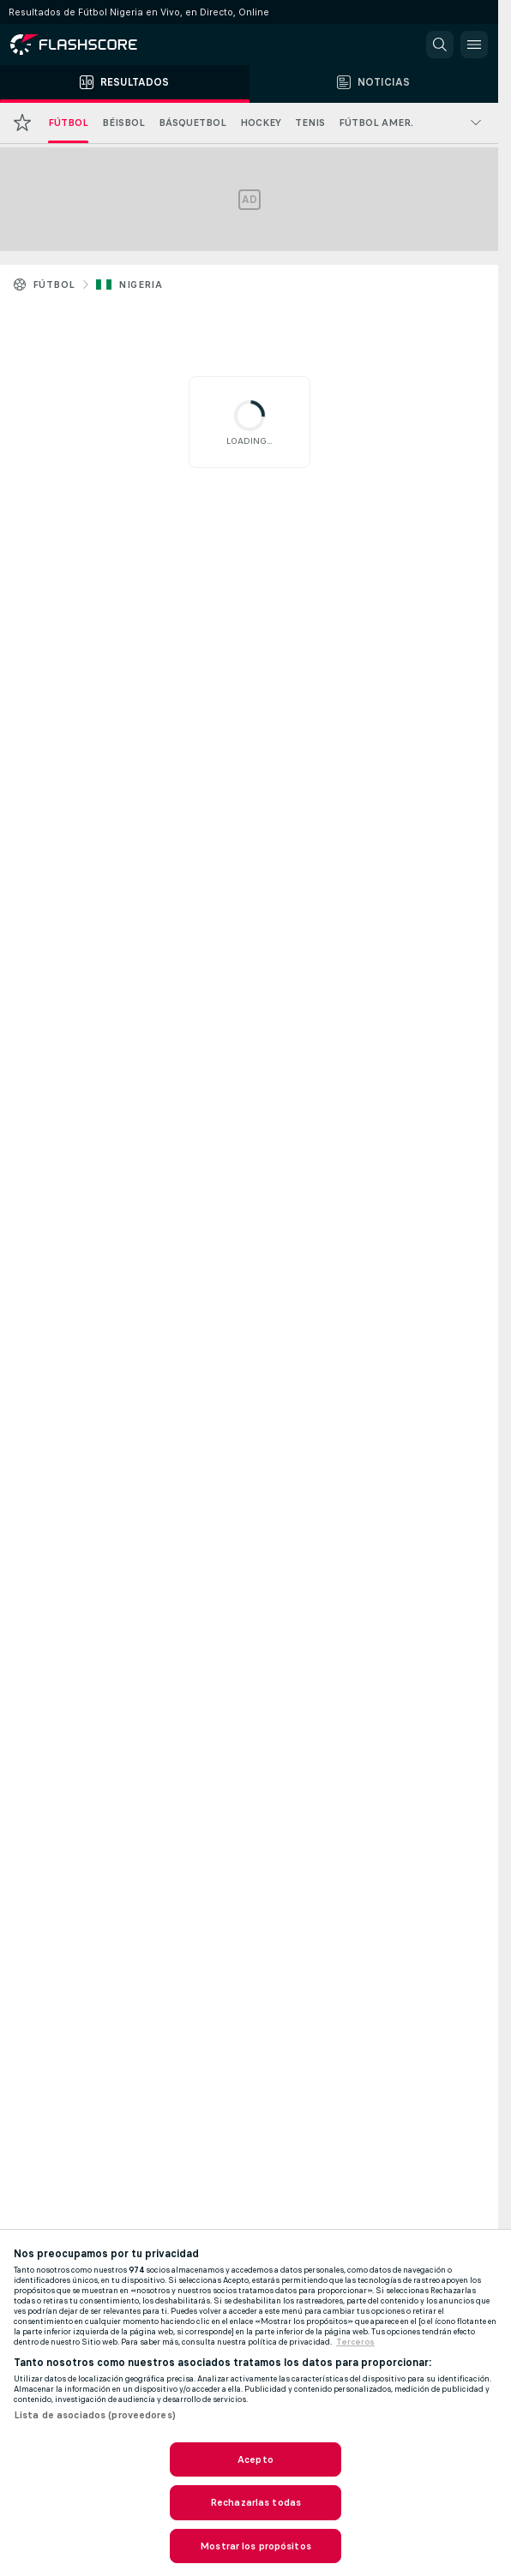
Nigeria (140, 285)
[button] (440, 44)
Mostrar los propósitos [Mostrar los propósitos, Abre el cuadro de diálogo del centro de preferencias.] (255, 2546)
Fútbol (54, 285)
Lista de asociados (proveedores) (95, 2415)
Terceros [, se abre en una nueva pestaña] (355, 2342)
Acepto (255, 2459)
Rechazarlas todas (255, 2502)
